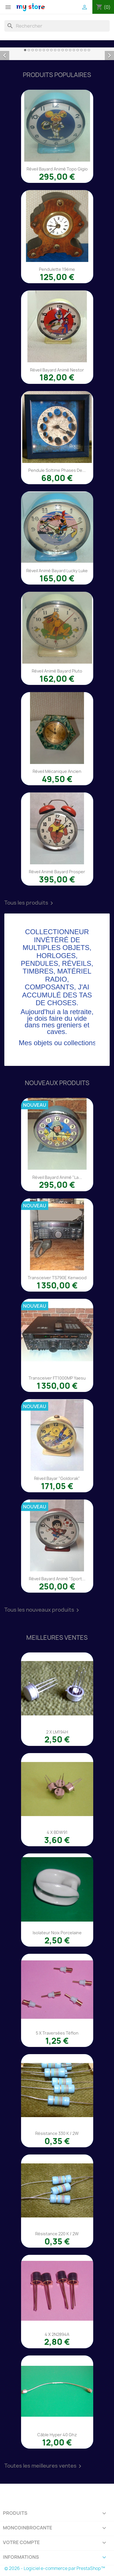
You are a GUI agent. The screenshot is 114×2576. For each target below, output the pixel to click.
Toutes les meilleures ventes (43, 2466)
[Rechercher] (57, 26)
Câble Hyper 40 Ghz (57, 2434)
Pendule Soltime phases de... (57, 470)
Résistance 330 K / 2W (57, 2133)
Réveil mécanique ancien (57, 771)
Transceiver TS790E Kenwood (57, 1277)
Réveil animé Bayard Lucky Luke (57, 570)
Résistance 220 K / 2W (57, 2233)
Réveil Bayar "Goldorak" (57, 1478)
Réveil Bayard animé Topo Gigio (57, 169)
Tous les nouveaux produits (42, 1610)
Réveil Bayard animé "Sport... (57, 1578)
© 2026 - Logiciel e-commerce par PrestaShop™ (54, 2568)
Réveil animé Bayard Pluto (57, 671)
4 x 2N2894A (57, 2334)
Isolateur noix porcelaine (57, 1932)
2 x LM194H (57, 1732)
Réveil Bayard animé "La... (57, 1177)
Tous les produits (29, 903)
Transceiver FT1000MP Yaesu (57, 1378)
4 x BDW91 (57, 1832)
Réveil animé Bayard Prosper (57, 871)
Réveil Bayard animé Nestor (57, 370)
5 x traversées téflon (57, 2033)
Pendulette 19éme (57, 269)
